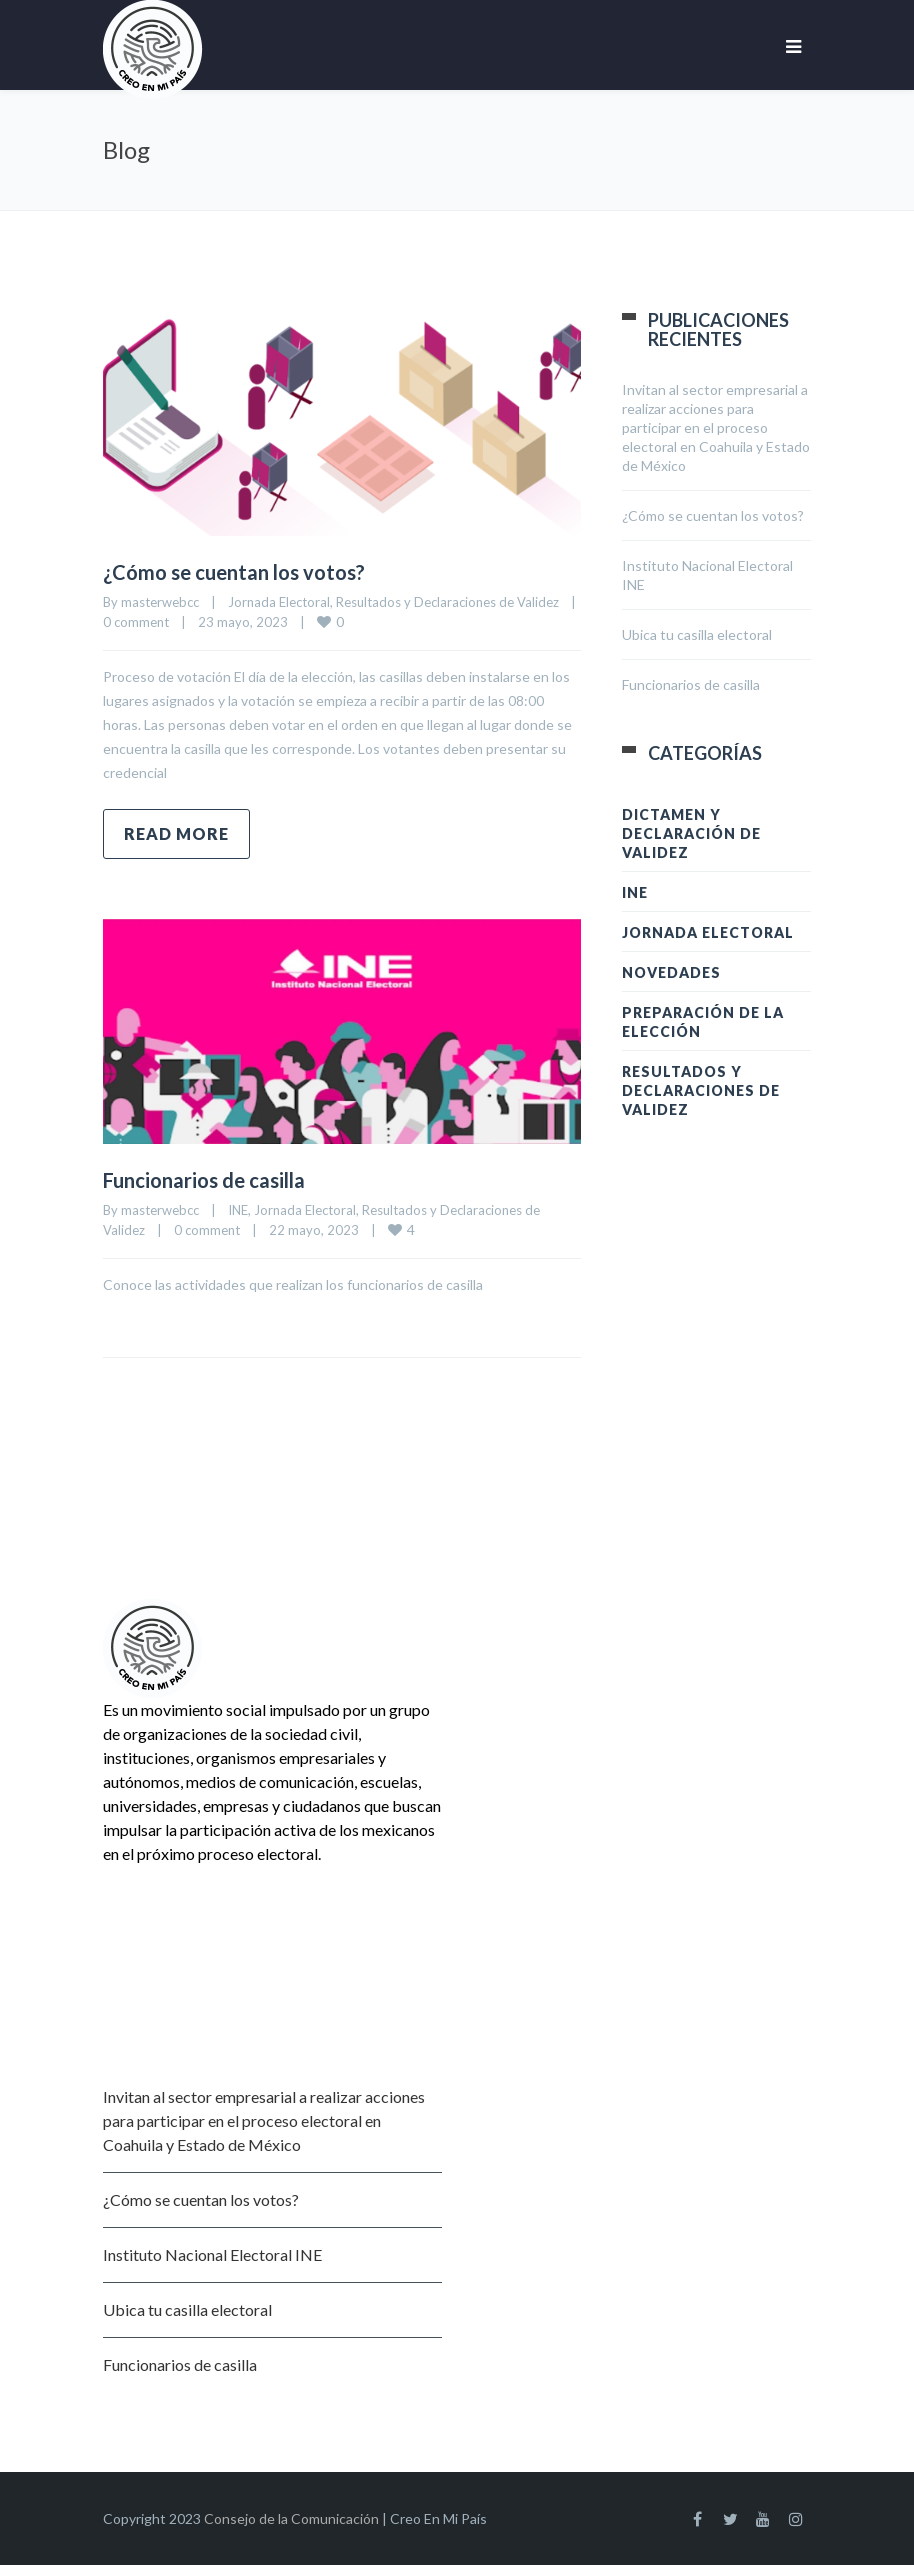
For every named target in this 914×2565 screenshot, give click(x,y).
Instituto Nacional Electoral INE (212, 2254)
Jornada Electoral (279, 602)
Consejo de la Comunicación (291, 2518)
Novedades (671, 972)
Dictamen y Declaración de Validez (691, 833)
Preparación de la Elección (703, 1022)
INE (238, 1210)
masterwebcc (160, 602)
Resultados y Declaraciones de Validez (447, 602)
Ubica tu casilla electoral (697, 634)
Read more (176, 833)
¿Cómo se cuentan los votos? (234, 572)
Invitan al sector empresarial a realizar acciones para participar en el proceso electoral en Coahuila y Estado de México (716, 427)
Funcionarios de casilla (204, 1180)
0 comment (136, 622)
